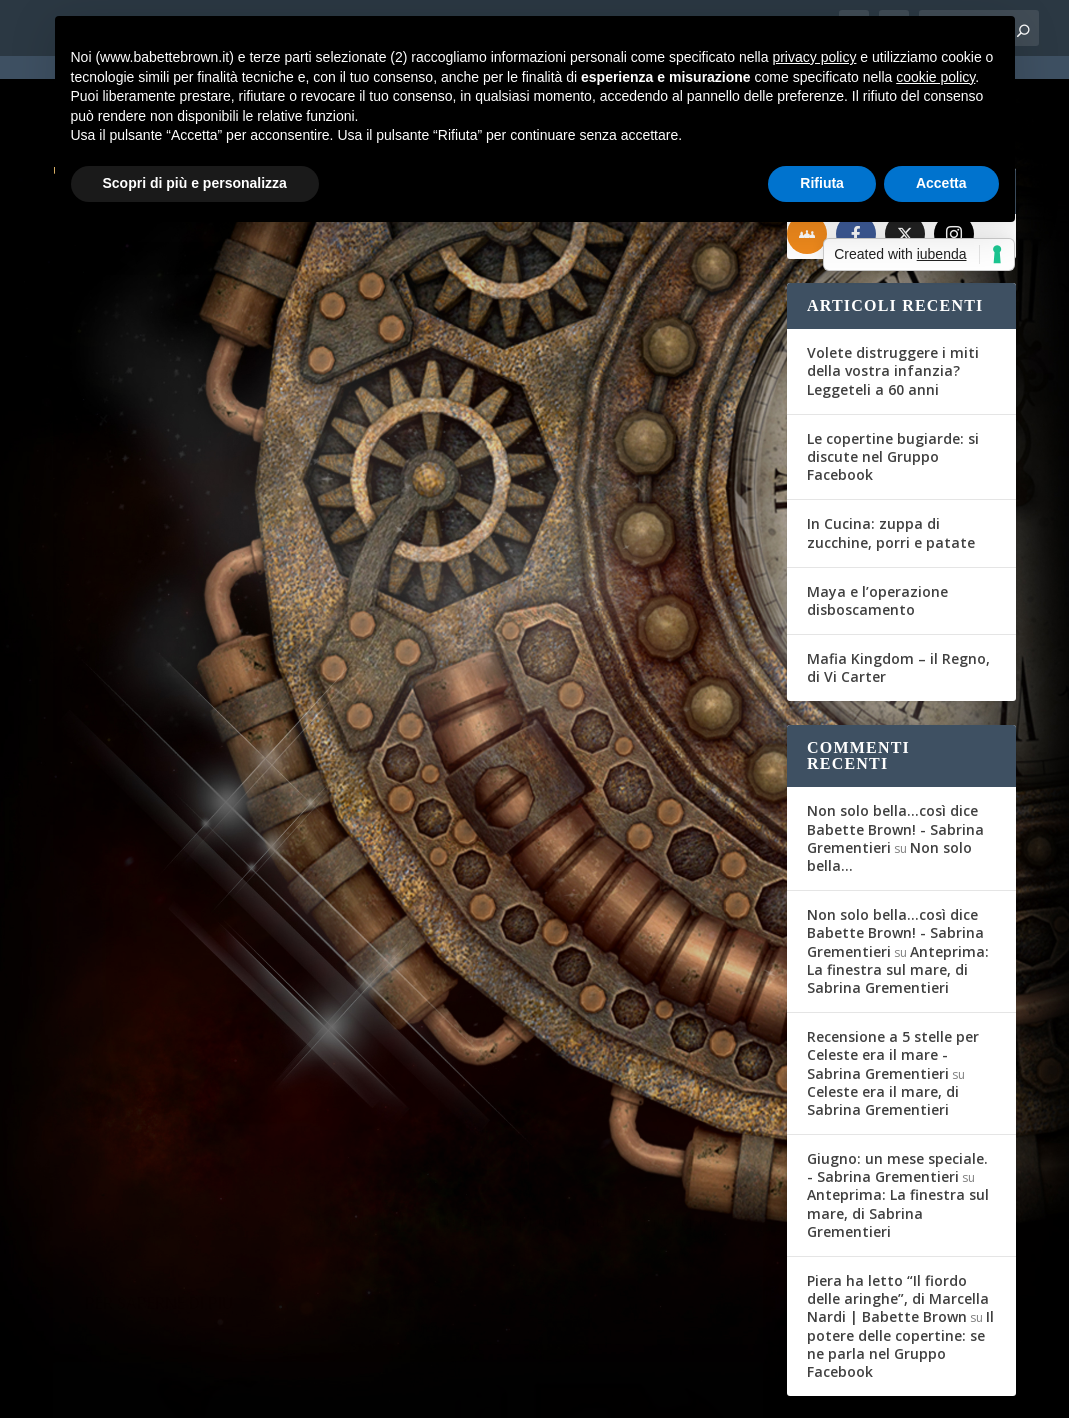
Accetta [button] (941, 183)
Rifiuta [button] (822, 183)
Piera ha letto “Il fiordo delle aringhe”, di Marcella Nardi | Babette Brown (898, 1226)
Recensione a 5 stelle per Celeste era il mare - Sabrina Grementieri (893, 982)
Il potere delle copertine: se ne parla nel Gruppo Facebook (900, 1272)
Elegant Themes (202, 1390)
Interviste (298, 709)
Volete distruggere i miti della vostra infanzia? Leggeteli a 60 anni (893, 298)
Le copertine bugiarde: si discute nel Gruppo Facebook (893, 384)
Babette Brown (129, 709)
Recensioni (665, 745)
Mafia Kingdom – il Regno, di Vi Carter (898, 595)
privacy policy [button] (814, 57)
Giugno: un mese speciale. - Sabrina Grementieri (897, 1095)
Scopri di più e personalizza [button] (195, 183)
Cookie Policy (607, 1390)
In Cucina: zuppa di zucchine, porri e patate (891, 460)
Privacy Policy (501, 1390)
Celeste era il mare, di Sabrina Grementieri (883, 1028)
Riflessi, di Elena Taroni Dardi (587, 713)
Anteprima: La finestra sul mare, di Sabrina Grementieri (898, 896)
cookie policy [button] (935, 77)
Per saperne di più (159, 869)
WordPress (403, 1390)
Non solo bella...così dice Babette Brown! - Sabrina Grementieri (895, 756)
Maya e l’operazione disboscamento (877, 528)
